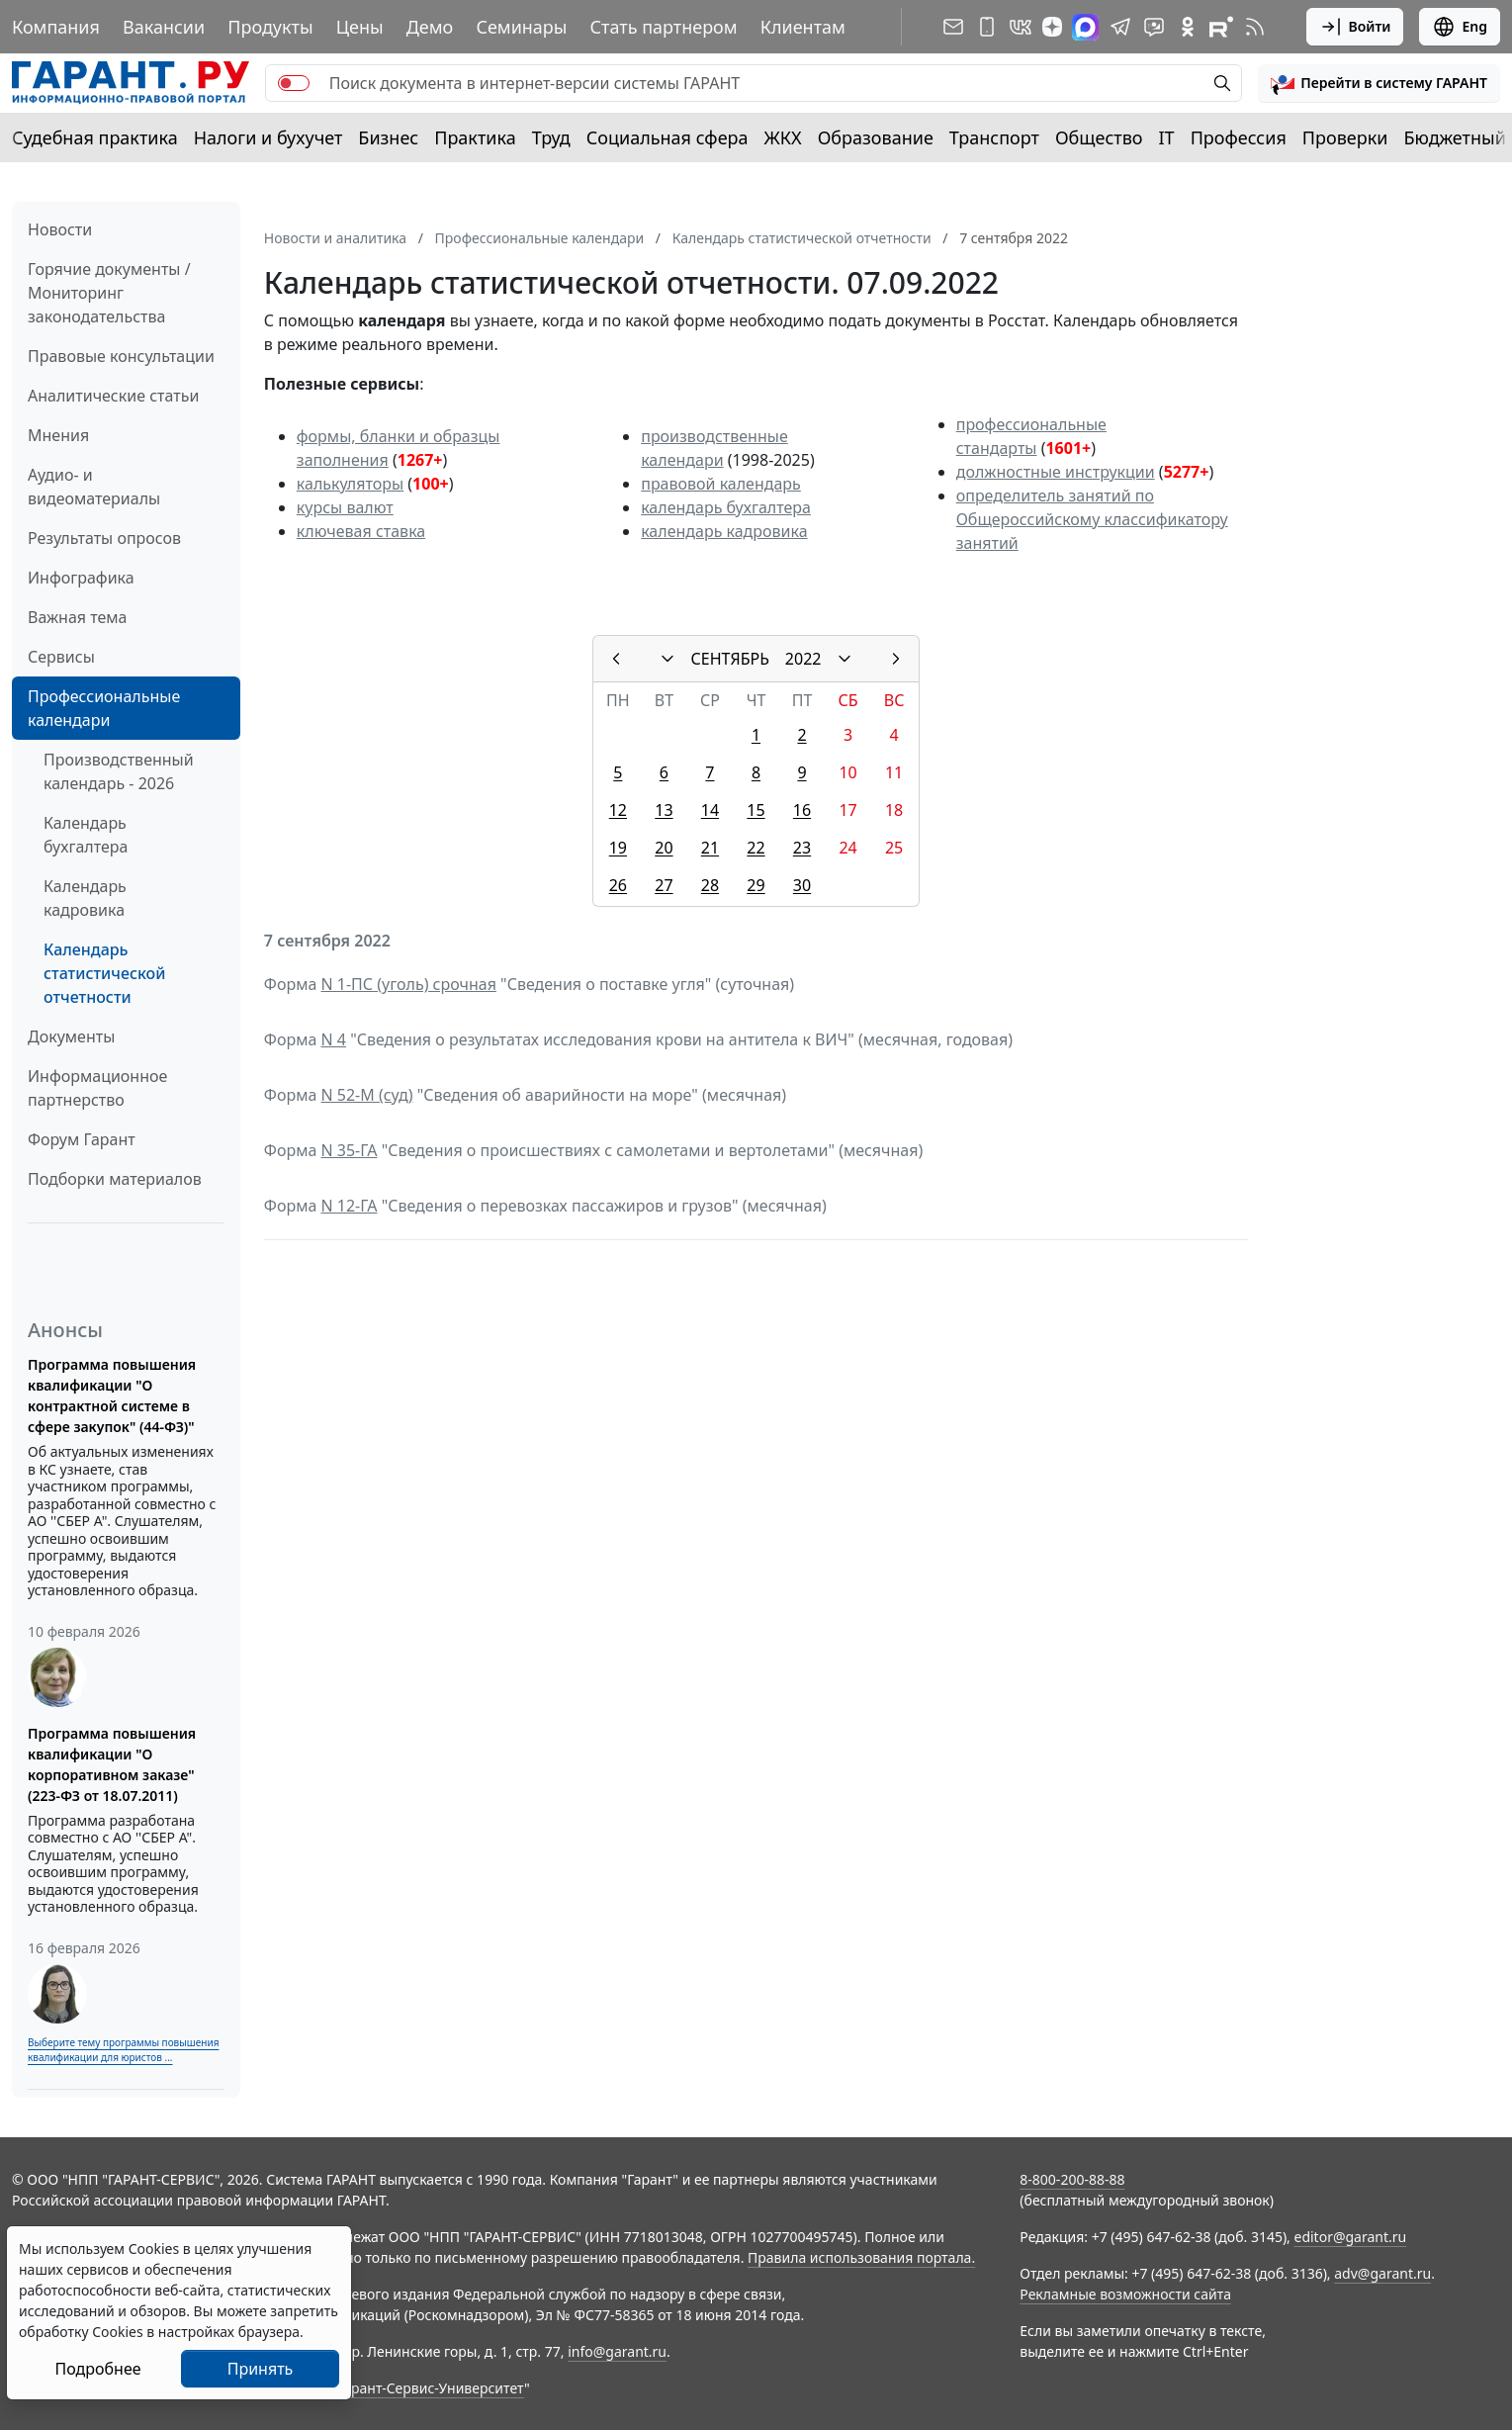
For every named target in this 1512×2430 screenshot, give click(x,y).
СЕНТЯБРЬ (730, 659)
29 (755, 885)
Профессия (1239, 137)
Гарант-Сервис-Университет (430, 2388)
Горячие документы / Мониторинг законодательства (109, 292)
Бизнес (388, 137)
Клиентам (802, 27)
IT (1167, 137)
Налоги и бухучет (268, 137)
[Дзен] (1052, 27)
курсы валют (345, 507)
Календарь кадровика (85, 898)
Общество (1099, 137)
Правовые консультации (121, 356)
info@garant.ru (617, 2351)
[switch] (294, 83)
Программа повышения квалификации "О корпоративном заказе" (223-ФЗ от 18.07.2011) (112, 1764)
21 (710, 847)
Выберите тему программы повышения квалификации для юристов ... (123, 2049)
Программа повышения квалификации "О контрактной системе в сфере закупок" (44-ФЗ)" (112, 1395)
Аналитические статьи (113, 395)
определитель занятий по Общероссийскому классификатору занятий (1092, 519)
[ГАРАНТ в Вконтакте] (1020, 27)
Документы (71, 1036)
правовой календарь (721, 484)
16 (802, 810)
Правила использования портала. (861, 2257)
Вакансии (164, 27)
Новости (60, 229)
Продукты (269, 27)
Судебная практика (95, 137)
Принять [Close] (260, 2369)
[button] (1379, 83)
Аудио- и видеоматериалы (94, 486)
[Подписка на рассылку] (953, 27)
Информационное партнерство (97, 1088)
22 (755, 847)
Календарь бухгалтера (86, 834)
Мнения (58, 435)
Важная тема (78, 617)
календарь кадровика (724, 531)
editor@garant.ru (1350, 2236)
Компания (56, 27)
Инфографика (81, 577)
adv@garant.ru (1382, 2273)
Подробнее (97, 2369)
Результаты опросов (104, 538)
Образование (876, 137)
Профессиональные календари (104, 708)
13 (663, 810)
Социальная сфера (667, 137)
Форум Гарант (81, 1139)
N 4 (332, 1039)
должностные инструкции (1055, 472)
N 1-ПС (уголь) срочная (407, 984)
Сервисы (61, 657)
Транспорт (994, 137)
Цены (360, 27)
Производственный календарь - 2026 (119, 771)
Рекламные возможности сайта (1125, 2294)
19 (618, 847)
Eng (1459, 27)
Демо (430, 27)
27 (663, 885)
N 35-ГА (348, 1150)
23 (802, 847)
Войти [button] (1355, 27)
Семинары (521, 27)
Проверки (1345, 137)
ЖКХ (783, 137)
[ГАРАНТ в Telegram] (1120, 27)
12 (618, 810)
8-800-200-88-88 (1072, 2179)
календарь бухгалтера (726, 507)
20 (663, 847)
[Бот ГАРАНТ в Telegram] (1154, 27)
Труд (551, 137)
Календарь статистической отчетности (104, 973)
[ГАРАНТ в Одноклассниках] (1188, 27)
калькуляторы (350, 484)
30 (802, 885)
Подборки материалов (115, 1179)
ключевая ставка (361, 531)
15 (755, 810)
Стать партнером (664, 27)
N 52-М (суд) (366, 1095)
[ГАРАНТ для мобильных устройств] (987, 27)
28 (710, 885)
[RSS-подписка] (1255, 27)
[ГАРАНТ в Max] (1085, 27)
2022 (803, 659)
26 (618, 885)
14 (710, 810)
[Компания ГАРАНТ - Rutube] (1221, 27)
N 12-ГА (348, 1205)
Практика (474, 137)
